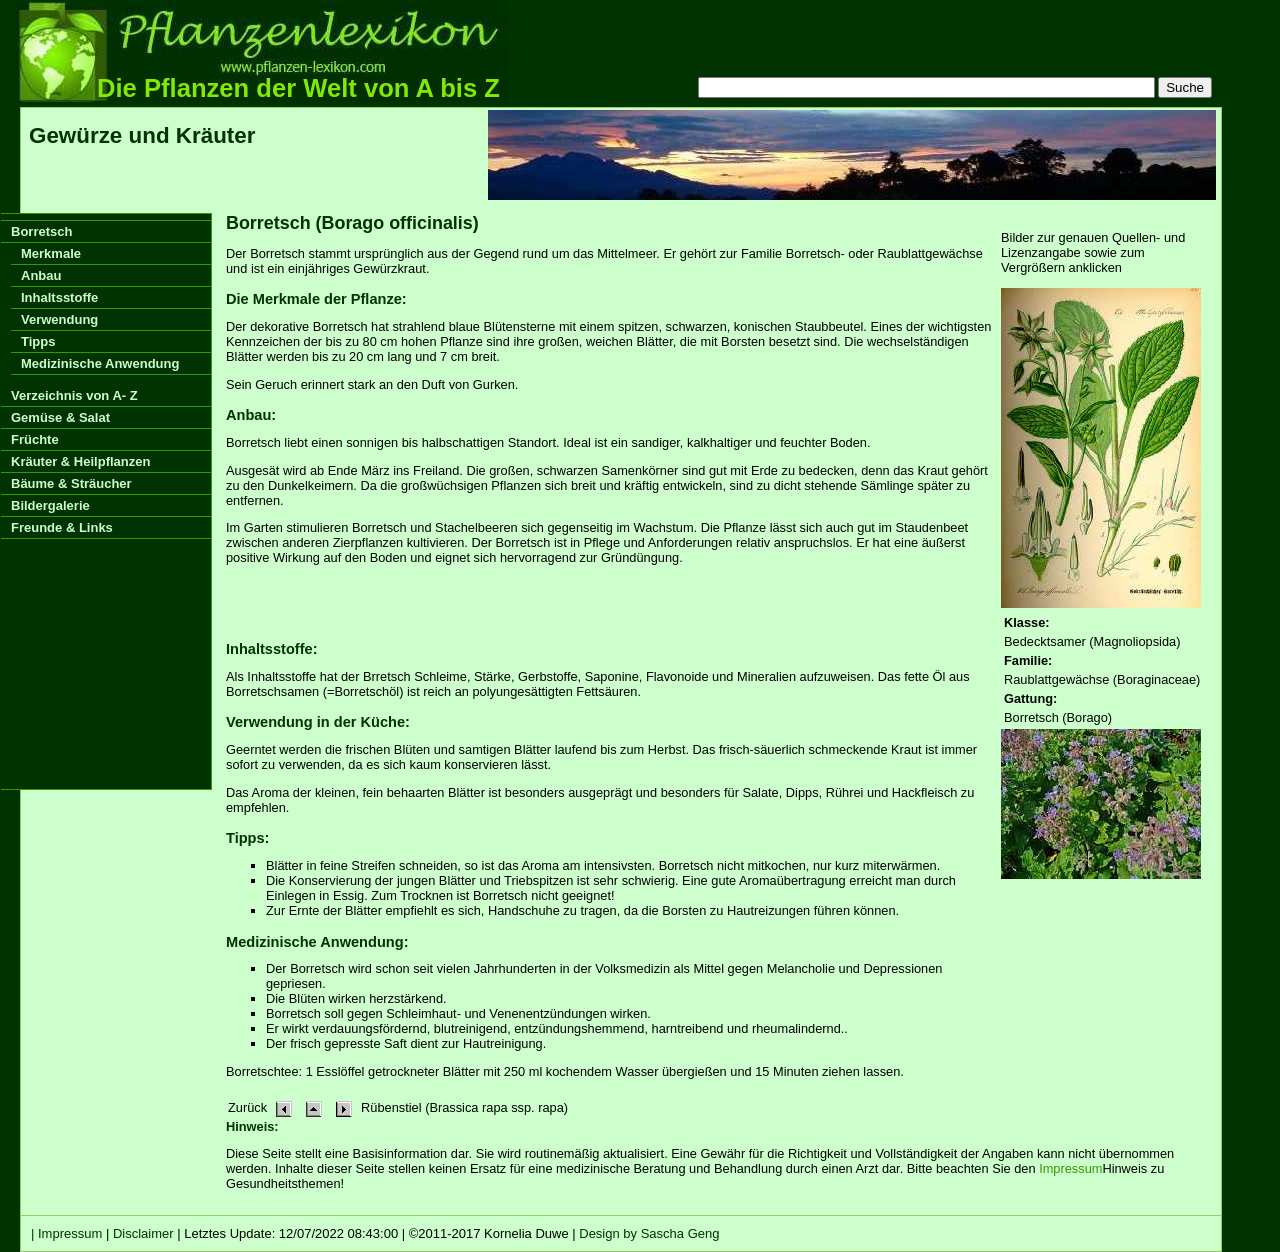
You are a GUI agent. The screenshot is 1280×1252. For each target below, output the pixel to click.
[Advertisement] (852, 155)
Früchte (35, 439)
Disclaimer (143, 1233)
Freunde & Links (62, 527)
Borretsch (41, 231)
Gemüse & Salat (60, 417)
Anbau (41, 275)
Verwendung (59, 319)
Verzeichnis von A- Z (74, 395)
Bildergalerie (50, 505)
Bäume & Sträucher (71, 483)
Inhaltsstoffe (59, 297)
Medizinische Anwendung (100, 363)
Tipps (38, 341)
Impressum (1070, 1168)
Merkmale (51, 253)
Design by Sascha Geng (649, 1233)
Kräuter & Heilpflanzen (80, 461)
